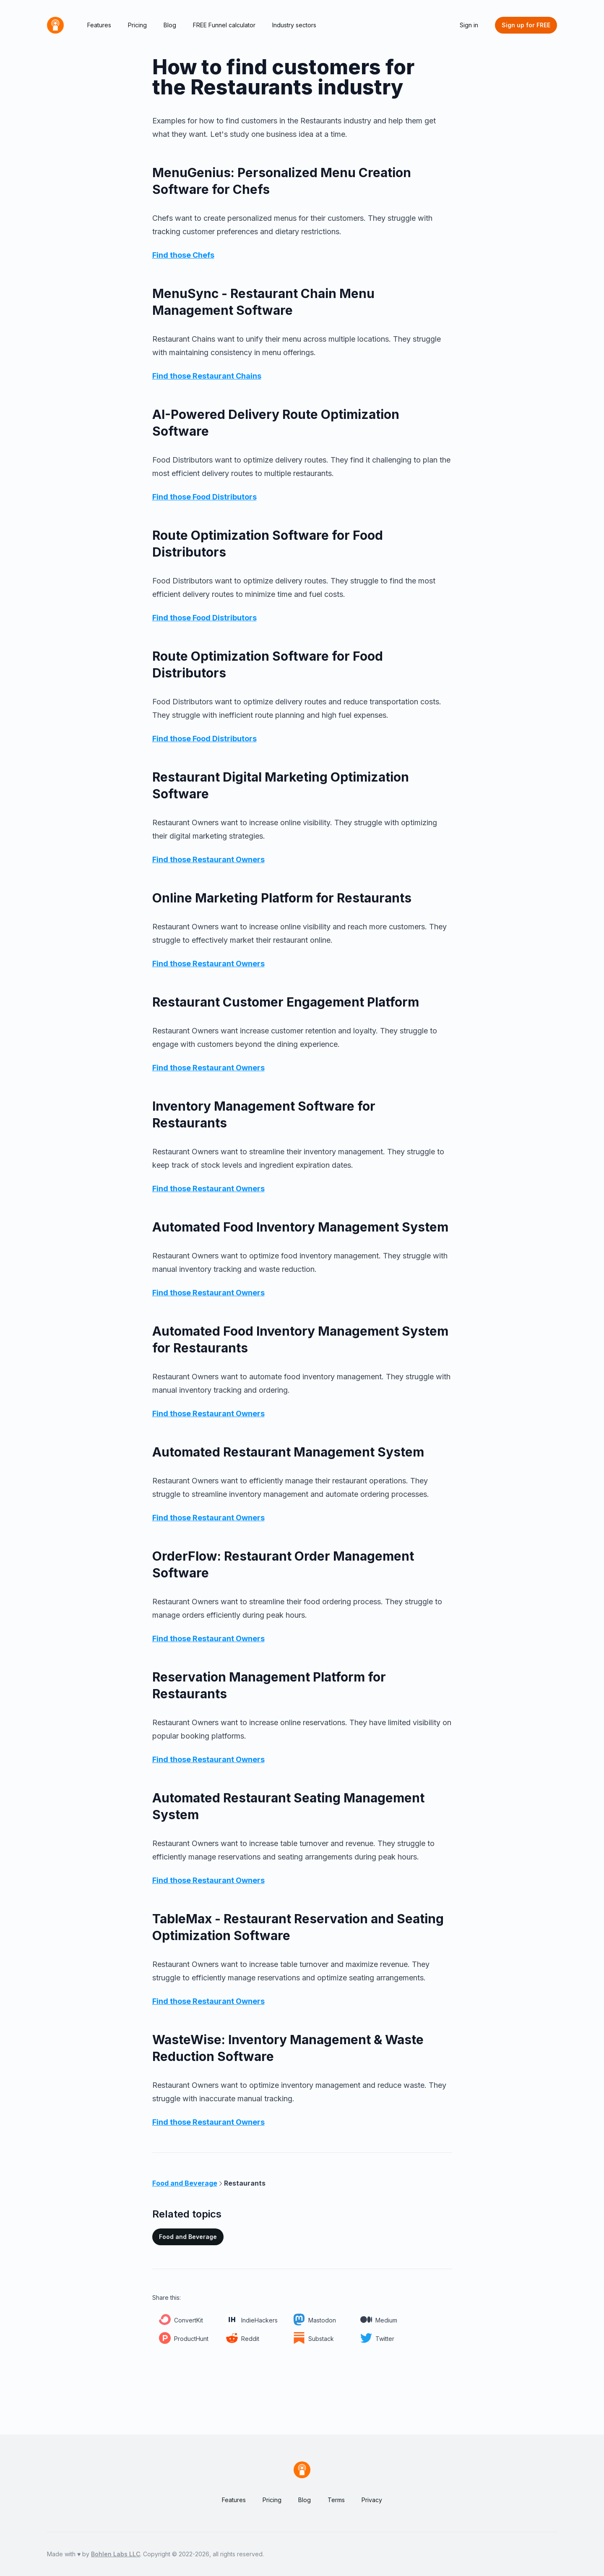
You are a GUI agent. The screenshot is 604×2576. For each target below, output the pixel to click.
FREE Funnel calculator (224, 25)
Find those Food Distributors (204, 496)
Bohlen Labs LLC (115, 2554)
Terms (336, 2499)
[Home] (55, 25)
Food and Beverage (188, 2236)
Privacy (372, 2499)
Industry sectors (294, 25)
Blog (170, 25)
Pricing (137, 25)
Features (99, 25)
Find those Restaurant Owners (208, 859)
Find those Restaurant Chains (206, 375)
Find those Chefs (183, 255)
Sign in (469, 25)
